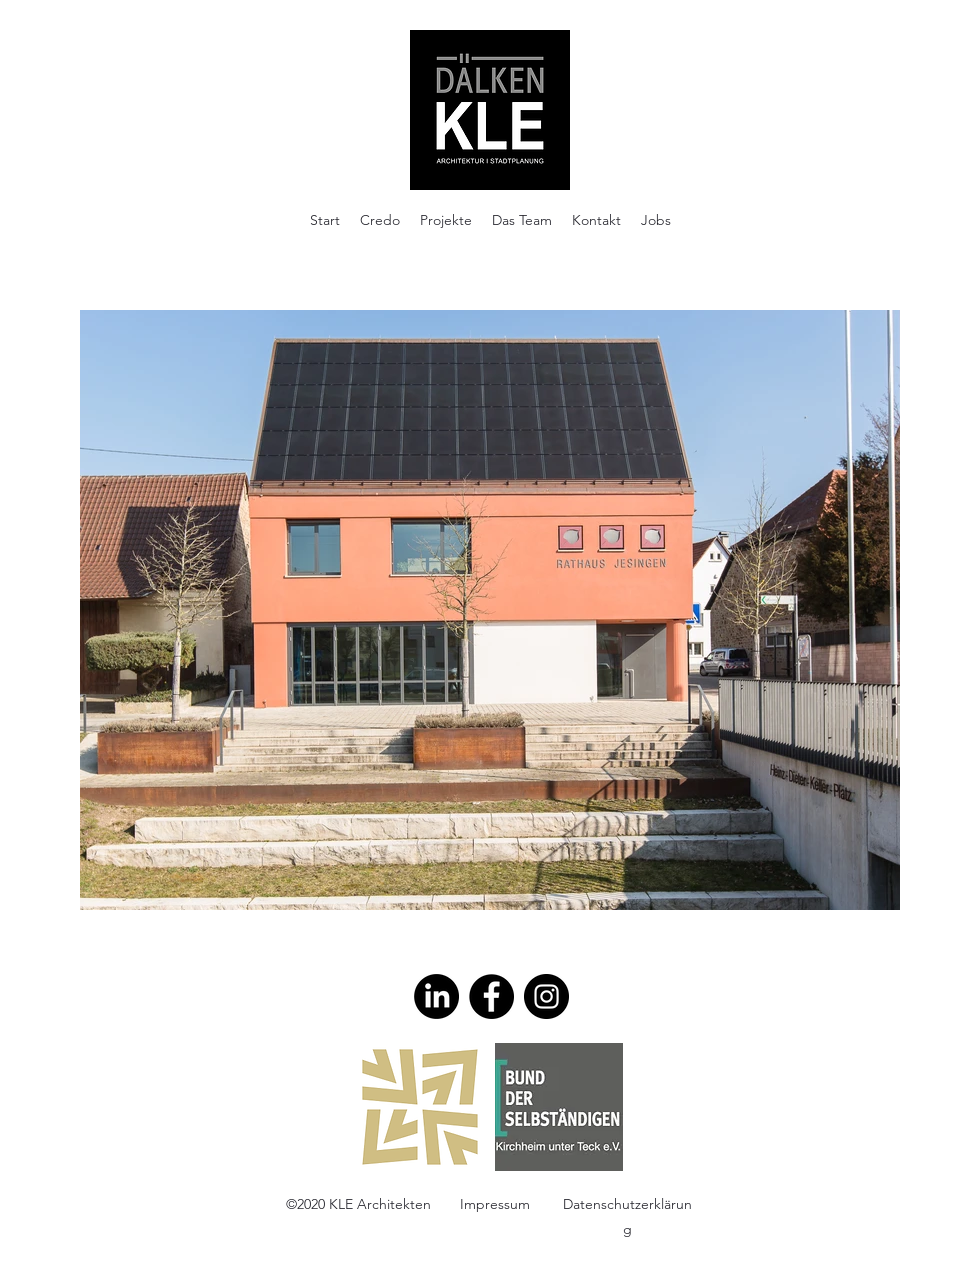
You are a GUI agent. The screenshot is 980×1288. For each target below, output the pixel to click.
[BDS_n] (559, 1107)
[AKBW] (420, 1107)
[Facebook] (491, 996)
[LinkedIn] (436, 996)
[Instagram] (546, 996)
